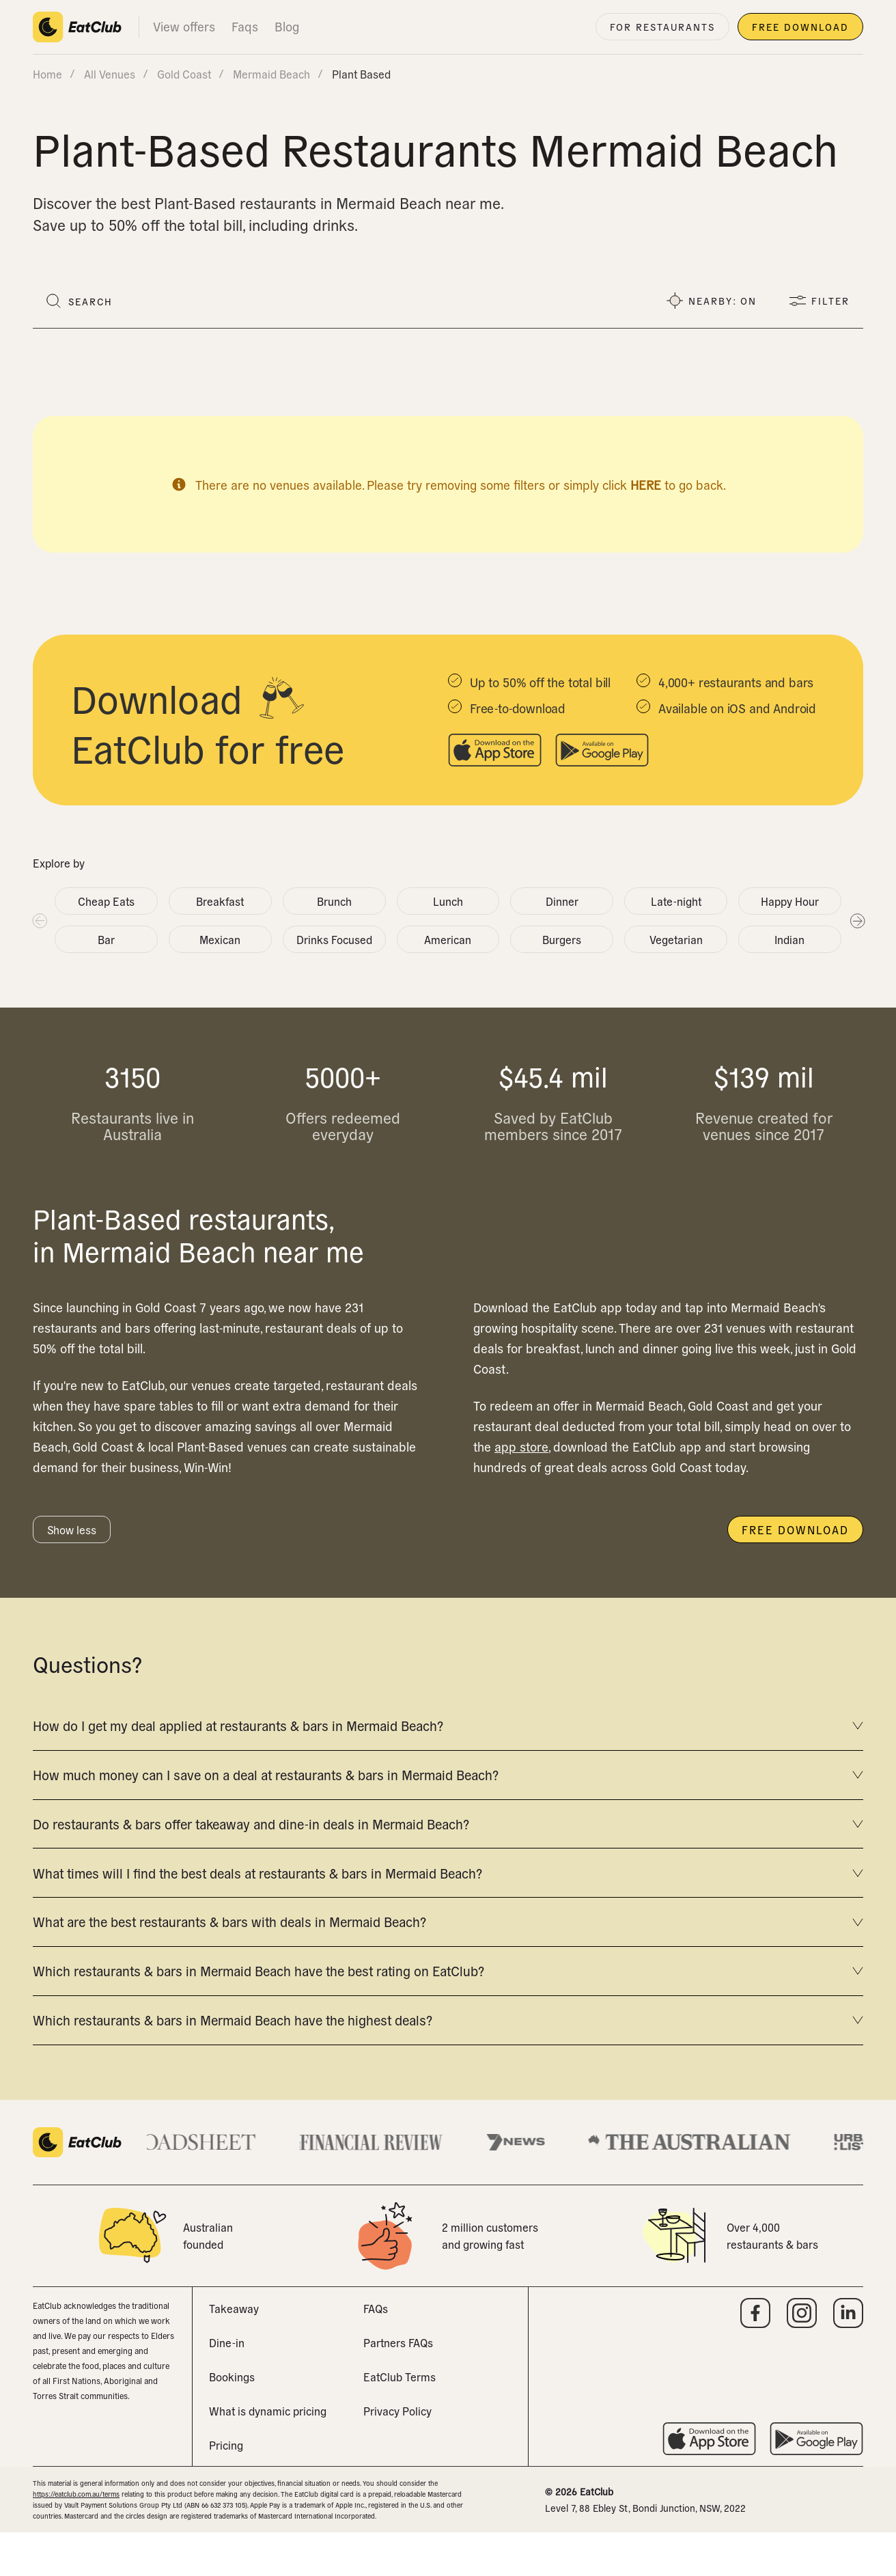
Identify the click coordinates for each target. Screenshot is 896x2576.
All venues (109, 74)
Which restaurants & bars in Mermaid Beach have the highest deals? (448, 2061)
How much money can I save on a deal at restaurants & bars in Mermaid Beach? (448, 1784)
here (645, 485)
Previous (39, 920)
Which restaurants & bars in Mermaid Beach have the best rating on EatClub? (448, 2005)
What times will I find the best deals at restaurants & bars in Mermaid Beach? (448, 1895)
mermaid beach (271, 74)
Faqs (245, 26)
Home (47, 74)
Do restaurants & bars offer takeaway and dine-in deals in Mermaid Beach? (448, 1839)
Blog (287, 26)
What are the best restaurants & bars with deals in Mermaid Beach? (448, 1950)
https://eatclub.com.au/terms (76, 2537)
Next (857, 920)
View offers (184, 26)
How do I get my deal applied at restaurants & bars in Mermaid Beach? (448, 1729)
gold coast (184, 74)
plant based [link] (361, 74)
